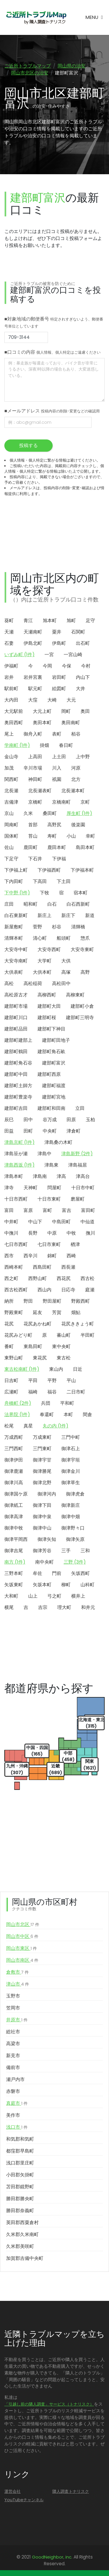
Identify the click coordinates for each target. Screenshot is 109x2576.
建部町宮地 (53, 1097)
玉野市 (13, 1996)
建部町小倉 (82, 1006)
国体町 (11, 836)
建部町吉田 (16, 1108)
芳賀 (56, 1312)
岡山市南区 (22, 1960)
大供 (66, 960)
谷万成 (50, 1119)
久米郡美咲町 (20, 2246)
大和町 (11, 1596)
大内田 (11, 700)
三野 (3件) (75, 1562)
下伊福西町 (49, 870)
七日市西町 (16, 1244)
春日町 (66, 745)
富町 (47, 1210)
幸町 (90, 836)
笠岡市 (13, 2007)
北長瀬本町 (73, 790)
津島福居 (77, 1165)
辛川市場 (33, 768)
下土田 (64, 881)
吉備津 (11, 802)
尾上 (9, 734)
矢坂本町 (42, 1584)
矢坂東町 (13, 1584)
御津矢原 (75, 1539)
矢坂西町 (80, 1573)
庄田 (9, 904)
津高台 (83, 1176)
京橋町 (35, 802)
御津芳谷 (42, 1550)
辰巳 (9, 1119)
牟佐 (37, 1573)
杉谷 (56, 926)
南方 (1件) (14, 1562)
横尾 (9, 1607)
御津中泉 (42, 1516)
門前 (56, 1573)
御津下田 (42, 1505)
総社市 (13, 2031)
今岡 (47, 666)
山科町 (87, 1584)
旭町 (71, 620)
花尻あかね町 (37, 1323)
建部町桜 (46, 1017)
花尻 (9, 1323)
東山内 (56, 1369)
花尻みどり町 (18, 1335)
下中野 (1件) (17, 892)
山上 (32, 1596)
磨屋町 (78, 1199)
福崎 (32, 1391)
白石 (52, 904)
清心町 (40, 938)
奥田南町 (70, 722)
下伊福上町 (16, 870)
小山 (71, 836)
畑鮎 (76, 1312)
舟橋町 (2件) (17, 1403)
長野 (32, 1233)
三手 (66, 1550)
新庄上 (44, 915)
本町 (68, 1414)
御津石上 (70, 1448)
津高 (61, 1176)
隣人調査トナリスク (70, 2491)
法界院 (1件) (17, 1414)
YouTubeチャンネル (24, 2500)
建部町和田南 (51, 1108)
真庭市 (17, 2103)
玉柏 (90, 1119)
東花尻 (40, 1357)
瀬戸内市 (15, 2079)
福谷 (52, 1391)
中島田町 (61, 1221)
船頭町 (64, 938)
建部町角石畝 (51, 1051)
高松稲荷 (33, 983)
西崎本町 (13, 1267)
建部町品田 (16, 1029)
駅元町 (35, 688)
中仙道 (87, 1221)
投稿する (28, 445)
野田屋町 (52, 1301)
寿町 (52, 836)
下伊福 (59, 858)
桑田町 (50, 813)
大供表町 (13, 972)
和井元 (88, 1607)
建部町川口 (16, 1017)
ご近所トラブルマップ (27, 66)
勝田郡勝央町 (20, 2198)
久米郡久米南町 (22, 2234)
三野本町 (13, 1573)
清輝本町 (13, 938)
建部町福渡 (53, 1085)
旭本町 (50, 620)
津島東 (51, 1165)
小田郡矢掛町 (20, 2174)
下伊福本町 (82, 870)
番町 (9, 1346)
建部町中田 (16, 1074)
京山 (9, 813)
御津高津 (13, 1516)
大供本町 (42, 972)
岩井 (9, 677)
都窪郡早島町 (20, 2151)
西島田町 (42, 1267)
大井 (80, 688)
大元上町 (42, 711)
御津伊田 (13, 1460)
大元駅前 (13, 711)
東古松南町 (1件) (21, 1369)
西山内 (44, 1289)
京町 (85, 802)
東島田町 (33, 1346)
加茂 (9, 768)
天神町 (30, 1187)
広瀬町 (11, 1391)
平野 (52, 1380)
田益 (9, 1131)
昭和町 (30, 904)
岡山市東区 (21, 1948)
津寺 (9, 1187)
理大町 (64, 1607)
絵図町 (59, 688)
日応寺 (68, 1289)
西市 (9, 1255)
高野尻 (54, 824)
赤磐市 (13, 2091)
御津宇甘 (42, 1460)
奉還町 (47, 1414)
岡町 (66, 711)
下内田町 (13, 881)
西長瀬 (68, 1267)
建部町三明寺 (80, 1017)
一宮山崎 (73, 654)
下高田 (40, 881)
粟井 (56, 632)
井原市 (17, 2019)
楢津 (75, 1244)
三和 (85, 1550)
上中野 (83, 756)
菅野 (37, 926)
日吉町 (11, 1380)
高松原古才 (16, 994)
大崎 (52, 700)
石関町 (78, 632)
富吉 (66, 1210)
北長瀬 (11, 790)
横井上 (78, 1596)
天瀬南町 (33, 632)
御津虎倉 (75, 1494)
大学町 (44, 960)
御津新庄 (70, 1505)
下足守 (11, 858)
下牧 (44, 892)
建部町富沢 (53, 1063)
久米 (28, 813)
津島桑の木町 (58, 1142)
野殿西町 (80, 1301)
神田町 (35, 779)
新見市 (13, 2055)
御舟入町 (33, 734)
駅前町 (11, 688)
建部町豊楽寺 (18, 1097)
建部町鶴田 (16, 1051)
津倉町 (74, 1131)
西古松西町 (16, 1289)
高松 (9, 983)
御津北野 (42, 1482)
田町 (28, 1131)
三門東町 (42, 1448)
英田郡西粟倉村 (22, 2222)
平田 (32, 1380)
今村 (85, 666)
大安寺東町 (82, 949)
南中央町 (44, 1562)
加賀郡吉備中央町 (24, 2258)
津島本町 (13, 1176)
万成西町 (13, 1437)
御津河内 (46, 1494)
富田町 (88, 1210)
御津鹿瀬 (13, 1471)
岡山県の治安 (71, 66)
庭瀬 (89, 1289)
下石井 (35, 858)
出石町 (83, 643)
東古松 (64, 1357)
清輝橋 (78, 926)
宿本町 (80, 892)
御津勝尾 (42, 1471)
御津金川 (70, 1471)
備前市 (13, 2067)
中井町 (11, 1221)
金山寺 (11, 756)
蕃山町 (64, 1335)
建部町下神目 (51, 1029)
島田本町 (85, 847)
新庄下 (68, 915)
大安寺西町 (49, 949)
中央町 (50, 1131)
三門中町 (70, 1437)
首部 (32, 824)
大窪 (32, 700)
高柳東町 (75, 994)
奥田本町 (42, 722)
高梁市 (13, 2043)
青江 (28, 620)
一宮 (49, 654)
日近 (77, 1369)
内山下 (83, 677)
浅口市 (17, 2127)
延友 (37, 1312)
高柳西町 (46, 994)
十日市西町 (16, 1199)
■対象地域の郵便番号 (53, 322)
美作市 (13, 2115)
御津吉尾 (13, 1550)
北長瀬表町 (39, 790)
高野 (85, 972)
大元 (71, 700)
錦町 (52, 1255)
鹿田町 (30, 847)
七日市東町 (49, 1244)
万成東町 (42, 1437)
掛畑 (44, 745)
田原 (71, 1119)
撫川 (90, 1233)
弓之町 (54, 1596)
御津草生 (70, 1482)
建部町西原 (49, 1074)
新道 (89, 915)
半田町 (87, 1335)
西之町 (11, 1278)
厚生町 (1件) (79, 813)
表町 (56, 734)
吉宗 (42, 1607)
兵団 (45, 1403)
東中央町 (61, 1346)
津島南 (40, 1176)
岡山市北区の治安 (29, 73)
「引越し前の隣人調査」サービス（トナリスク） (49, 2404)
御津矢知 (46, 1539)
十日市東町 (49, 1199)
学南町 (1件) (17, 745)
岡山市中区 (22, 1936)
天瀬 (9, 632)
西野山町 (37, 1278)
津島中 (44, 1153)
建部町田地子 (56, 1040)
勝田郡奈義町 (20, 2210)
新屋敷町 (13, 926)
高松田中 (61, 983)
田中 (28, 1119)
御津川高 (13, 1482)
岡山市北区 (22, 1924)
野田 (28, 1301)
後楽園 (78, 824)
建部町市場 (16, 1006)
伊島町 (59, 643)
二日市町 (76, 1391)
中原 (52, 1233)
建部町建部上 (18, 1040)
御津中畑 (70, 1516)
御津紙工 (13, 1505)
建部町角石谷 (18, 1063)
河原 (76, 768)
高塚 (66, 972)
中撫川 (11, 1233)
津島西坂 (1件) (19, 1165)
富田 (9, 1210)
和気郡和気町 (20, 2139)
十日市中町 (82, 1187)
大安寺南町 (16, 960)
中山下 (35, 1221)
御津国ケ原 (16, 1494)
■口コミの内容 (52, 352)
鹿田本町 (56, 847)
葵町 (9, 620)
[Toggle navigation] (94, 17)
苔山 (32, 836)
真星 (28, 1426)
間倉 (87, 1414)
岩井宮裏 (33, 677)
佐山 (9, 847)
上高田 (35, 756)
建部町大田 (49, 1006)
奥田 (85, 711)
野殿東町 (13, 1312)
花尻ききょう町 (77, 1323)
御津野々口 (73, 1528)
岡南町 (11, 824)
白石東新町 (16, 915)
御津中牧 (13, 1528)
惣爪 (85, 938)
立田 (80, 1108)
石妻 (9, 643)
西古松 (87, 1278)
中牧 (71, 1233)
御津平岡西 (16, 1539)
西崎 (71, 1255)
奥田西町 (13, 722)
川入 (56, 768)
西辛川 (30, 1255)
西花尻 (64, 1278)
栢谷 (76, 734)
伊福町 (11, 666)
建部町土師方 (18, 1085)
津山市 (17, 1984)
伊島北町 (33, 643)
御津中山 (42, 1528)
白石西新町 (78, 904)
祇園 (56, 779)
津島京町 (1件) (19, 1142)
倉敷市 (17, 1972)
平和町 (67, 1403)
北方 (76, 779)
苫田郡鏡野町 (20, 2186)
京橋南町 (61, 802)
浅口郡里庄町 (20, 2163)
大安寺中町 (16, 949)
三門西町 (13, 1448)
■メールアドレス (52, 410)
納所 (9, 1301)
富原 (28, 1210)
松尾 (9, 1426)
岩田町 (59, 677)
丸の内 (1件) (55, 1426)
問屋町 (54, 1187)
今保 (66, 666)
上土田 (59, 756)
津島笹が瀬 (16, 1153)
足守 (90, 620)
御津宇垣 (70, 1460)
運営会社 (12, 2491)
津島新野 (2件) (77, 1153)
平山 (71, 1380)
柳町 (66, 1584)
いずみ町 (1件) (19, 654)
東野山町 (13, 1357)
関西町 (11, 779)
